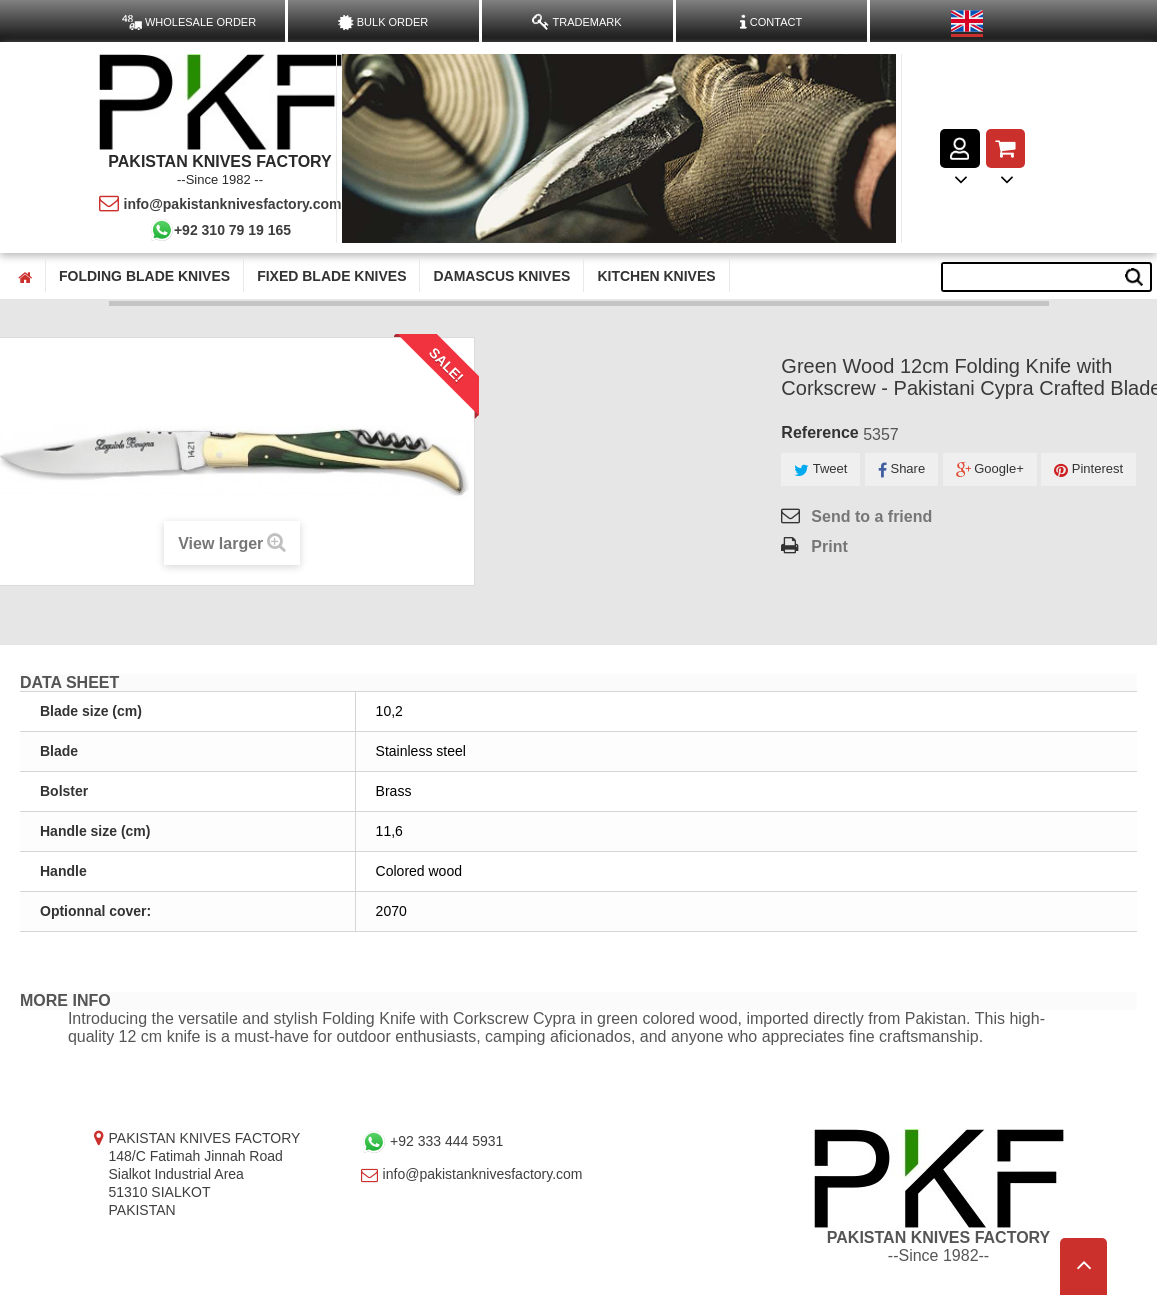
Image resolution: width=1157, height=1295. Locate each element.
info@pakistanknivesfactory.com (220, 204)
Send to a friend (871, 516)
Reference (819, 432)
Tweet (820, 469)
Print (829, 546)
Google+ (990, 469)
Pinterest (1088, 469)
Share (901, 469)
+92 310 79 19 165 (220, 230)
